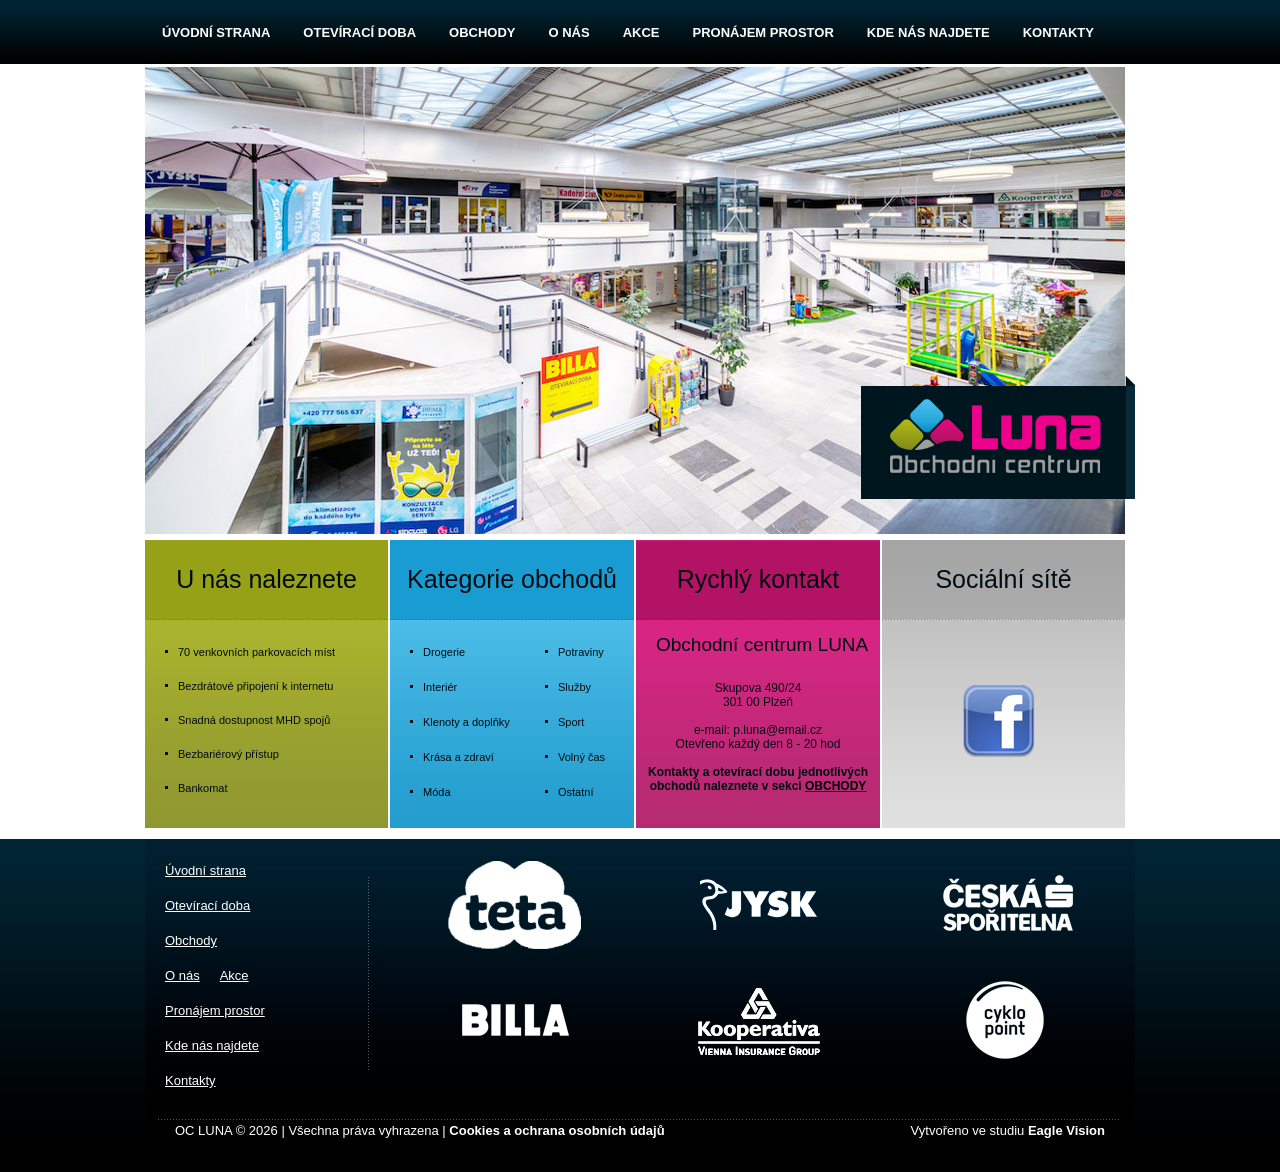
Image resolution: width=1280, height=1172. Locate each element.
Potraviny (581, 652)
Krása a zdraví (458, 757)
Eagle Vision (1066, 1130)
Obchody (482, 32)
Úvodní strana (216, 32)
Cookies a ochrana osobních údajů (556, 1130)
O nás (568, 32)
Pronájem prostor (762, 32)
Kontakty (1058, 32)
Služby (574, 687)
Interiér (440, 687)
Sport (571, 722)
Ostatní (575, 792)
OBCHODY (835, 786)
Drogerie (444, 652)
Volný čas (581, 757)
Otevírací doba (359, 32)
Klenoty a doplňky (466, 722)
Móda (437, 792)
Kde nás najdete (928, 32)
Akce (641, 32)
